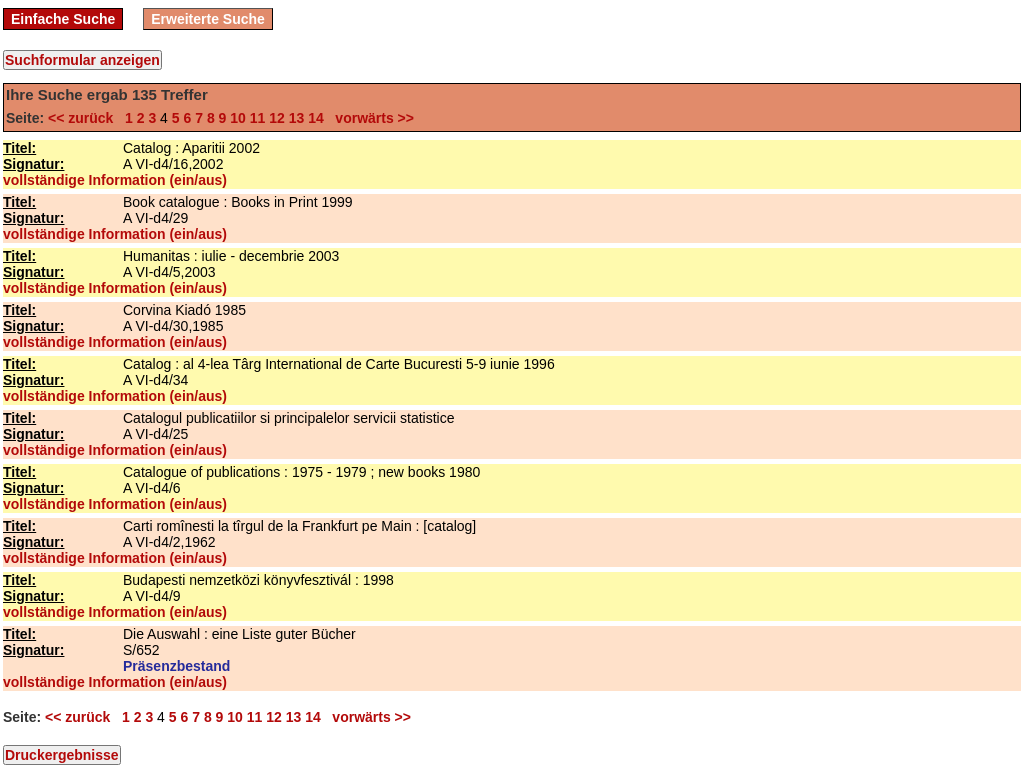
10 (238, 118)
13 (297, 118)
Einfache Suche (63, 19)
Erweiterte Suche (208, 19)
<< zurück (84, 118)
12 (277, 118)
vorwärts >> (371, 118)
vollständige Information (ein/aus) (115, 180)
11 (258, 118)
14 (316, 118)
